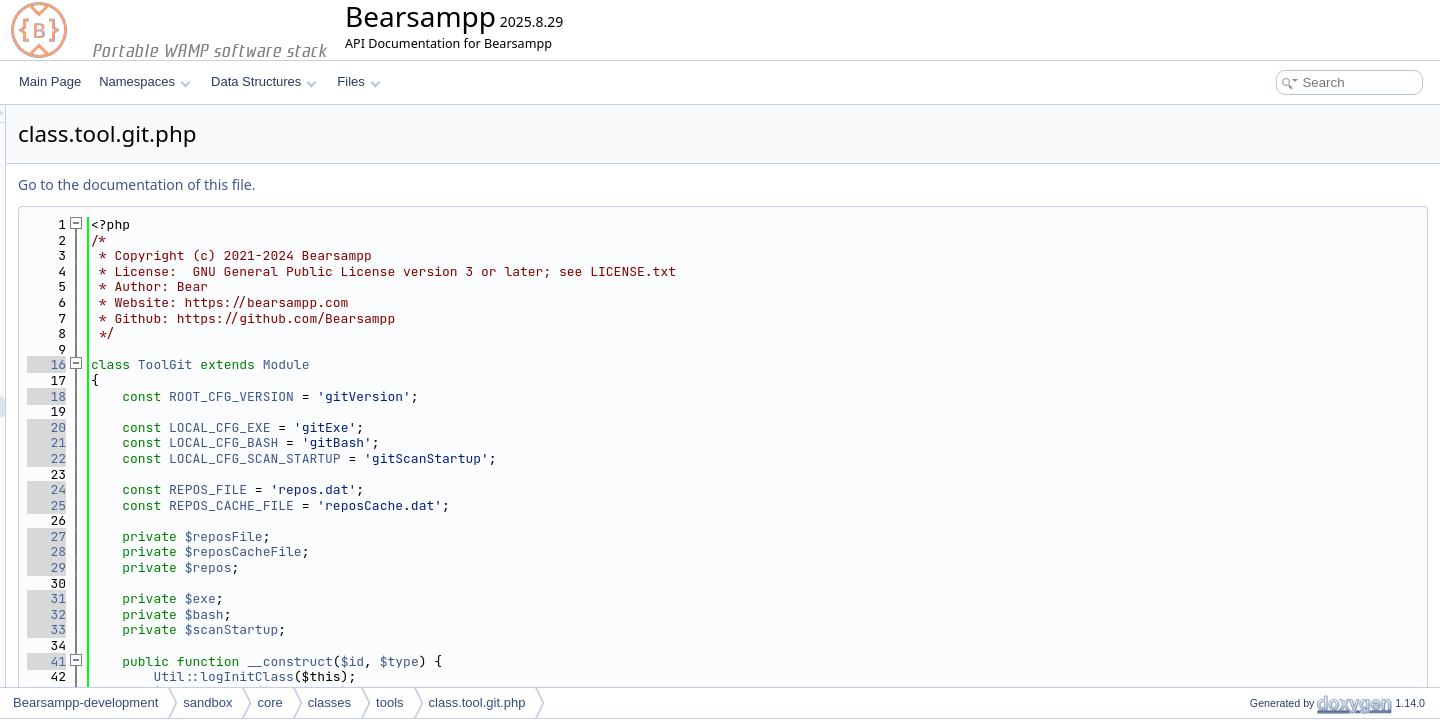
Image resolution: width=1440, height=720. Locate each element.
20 (296, 427)
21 (296, 442)
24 (296, 489)
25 (296, 505)
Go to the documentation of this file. (386, 184)
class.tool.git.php (477, 702)
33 (296, 629)
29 (296, 567)
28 (296, 551)
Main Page (50, 81)
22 (296, 458)
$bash (454, 614)
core (269, 702)
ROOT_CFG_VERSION (481, 396)
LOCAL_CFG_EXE (469, 427)
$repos (458, 567)
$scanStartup (482, 629)
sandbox (207, 702)
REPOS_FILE (458, 489)
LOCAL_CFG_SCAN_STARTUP (505, 458)
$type (649, 661)
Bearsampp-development (85, 702)
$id (602, 661)
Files (358, 81)
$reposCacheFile (493, 551)
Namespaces (144, 81)
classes (329, 702)
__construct (540, 661)
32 (296, 614)
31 (296, 598)
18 (296, 396)
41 (296, 661)
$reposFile (474, 536)
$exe (450, 598)
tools (389, 702)
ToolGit (415, 364)
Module (536, 364)
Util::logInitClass (473, 676)
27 (296, 536)
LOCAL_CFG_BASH (473, 442)
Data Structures (264, 81)
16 (296, 364)
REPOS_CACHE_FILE (481, 505)
